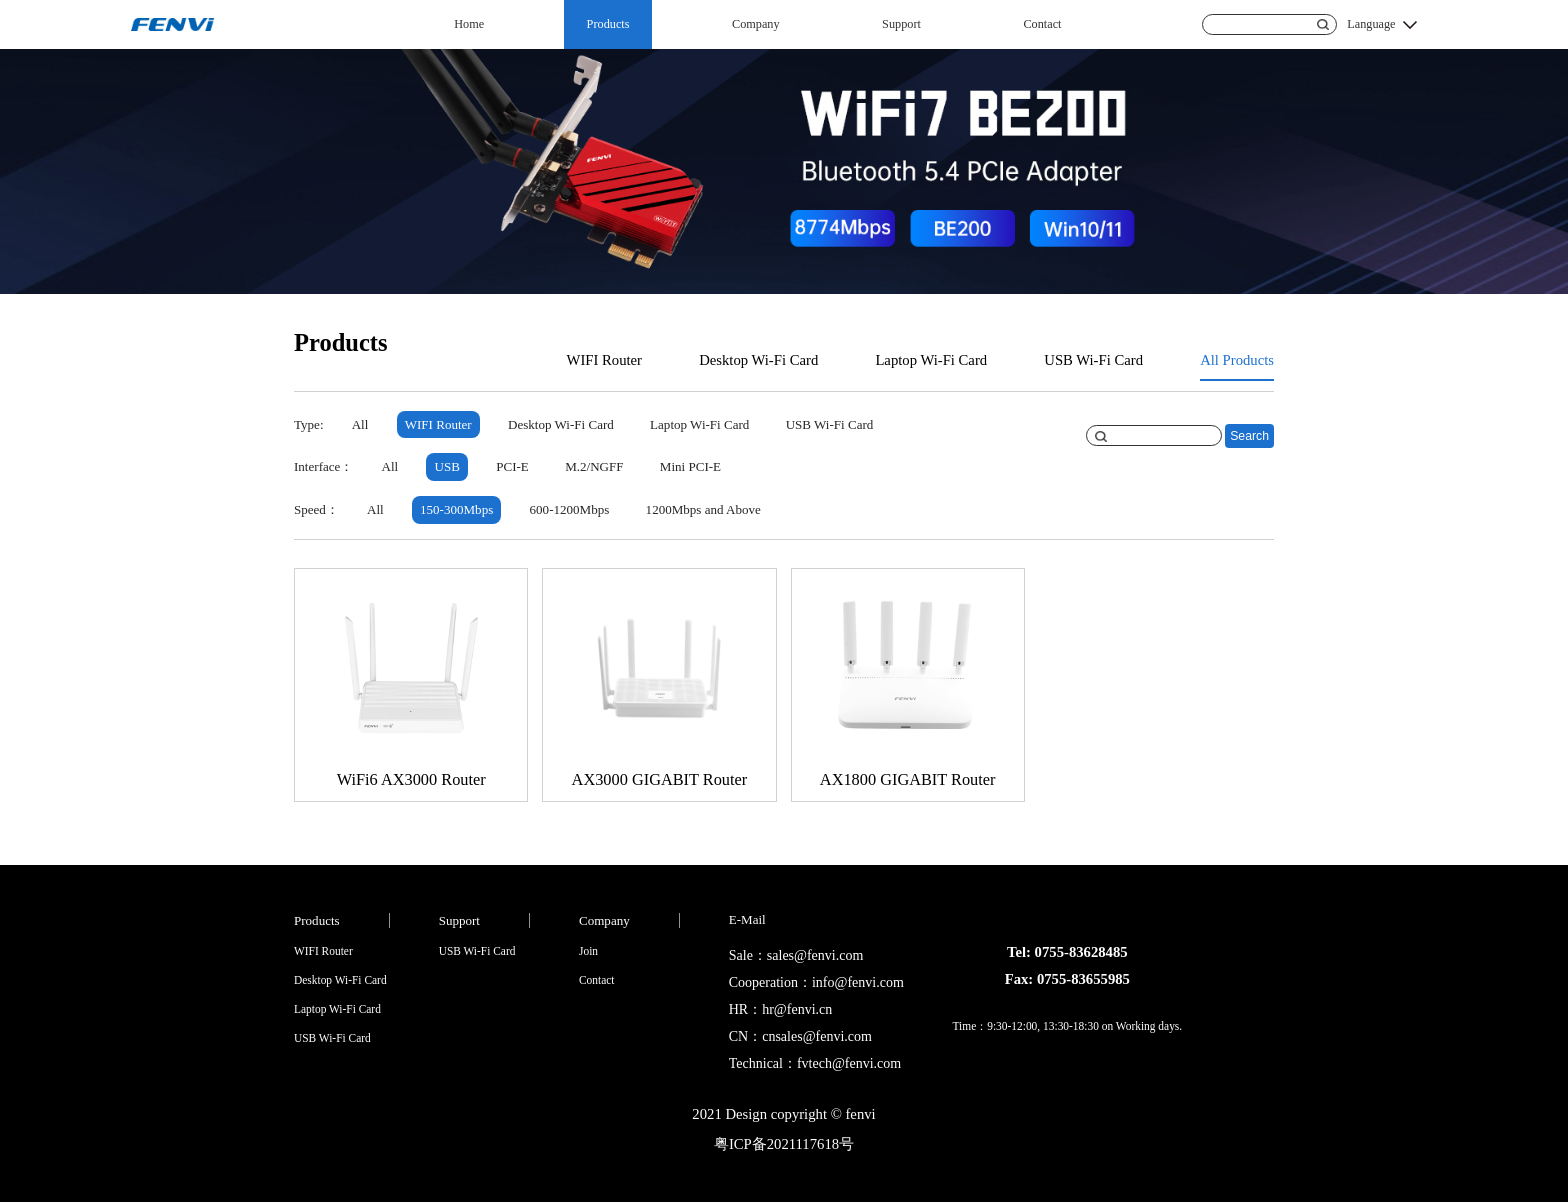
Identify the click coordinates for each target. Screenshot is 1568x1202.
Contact (1042, 24)
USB (447, 466)
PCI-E (512, 466)
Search (1249, 436)
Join (588, 951)
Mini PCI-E (690, 466)
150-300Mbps (456, 509)
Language (1371, 24)
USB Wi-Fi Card (1093, 360)
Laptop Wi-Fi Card (931, 360)
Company (756, 24)
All (360, 424)
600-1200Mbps (570, 509)
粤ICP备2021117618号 (784, 1144)
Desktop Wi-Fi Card (758, 360)
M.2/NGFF (594, 466)
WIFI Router (604, 360)
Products (608, 24)
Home (469, 24)
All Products (1237, 360)
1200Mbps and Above (703, 509)
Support (901, 24)
